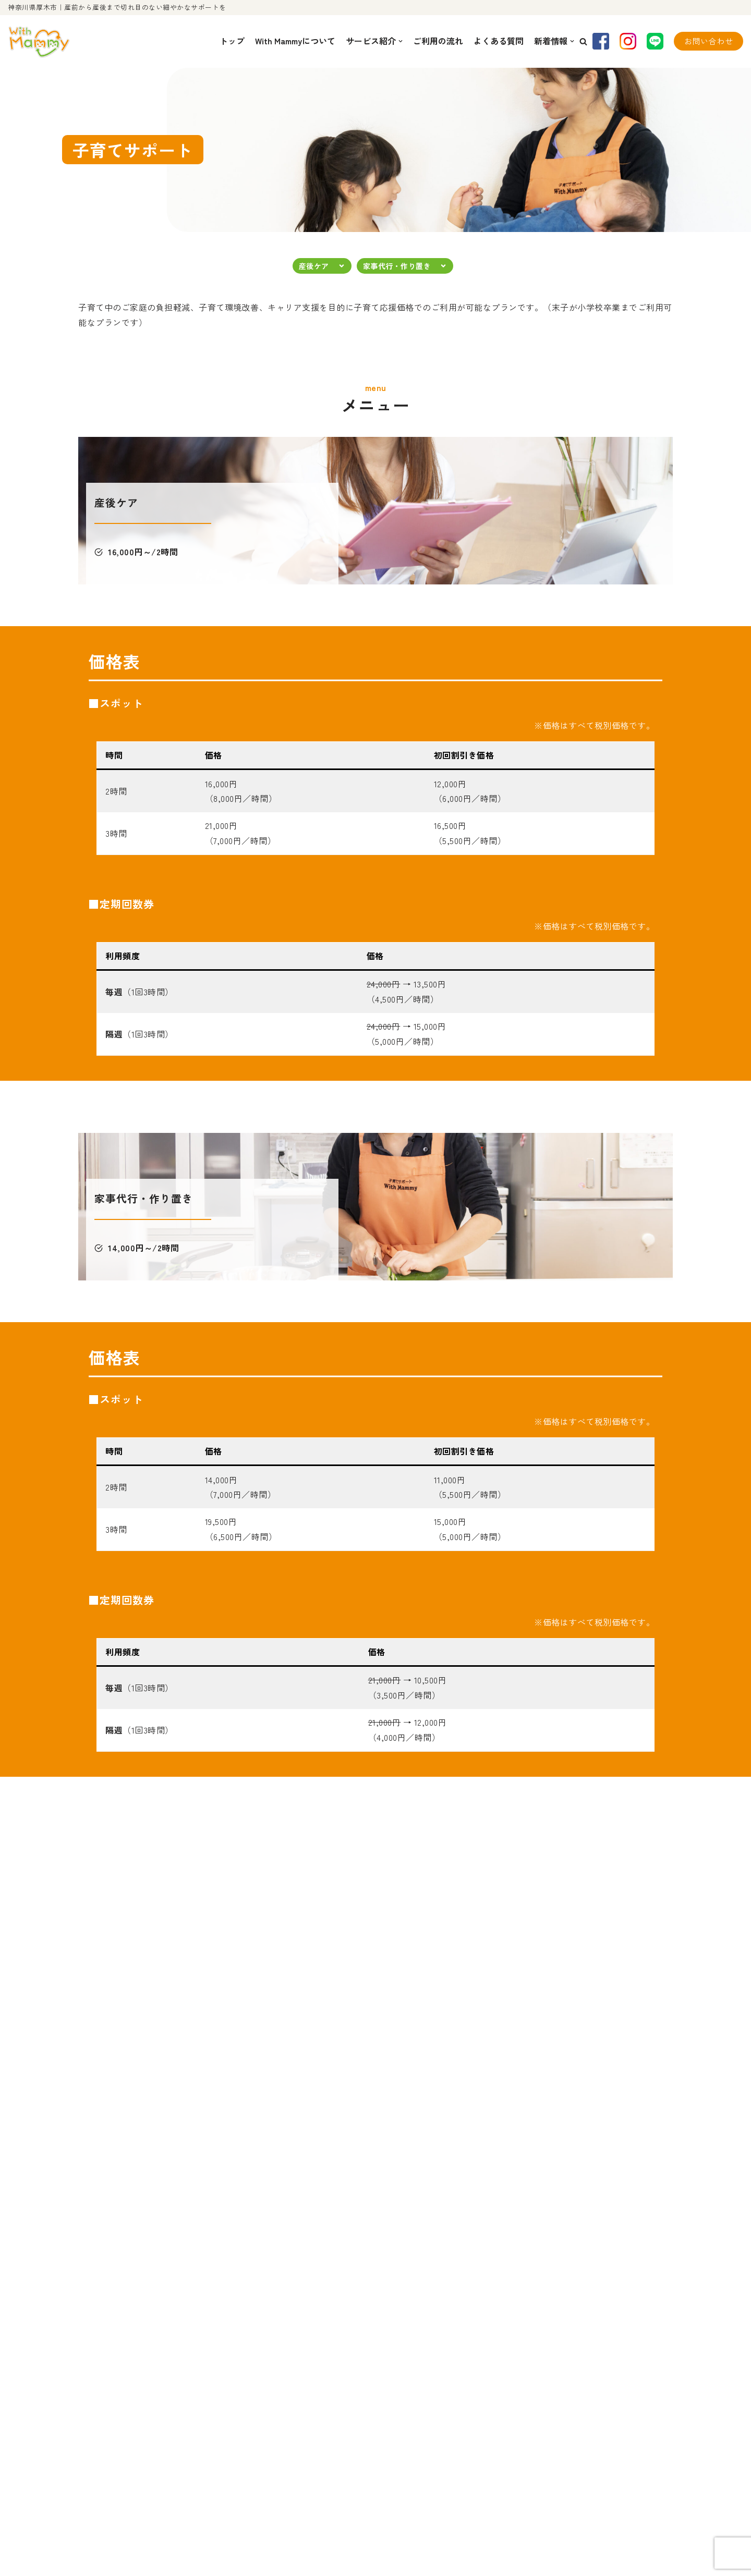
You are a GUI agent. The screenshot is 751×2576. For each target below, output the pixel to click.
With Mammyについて (295, 40)
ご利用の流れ (438, 40)
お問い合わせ (708, 40)
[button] (583, 41)
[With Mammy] (39, 41)
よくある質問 (499, 40)
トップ (232, 40)
